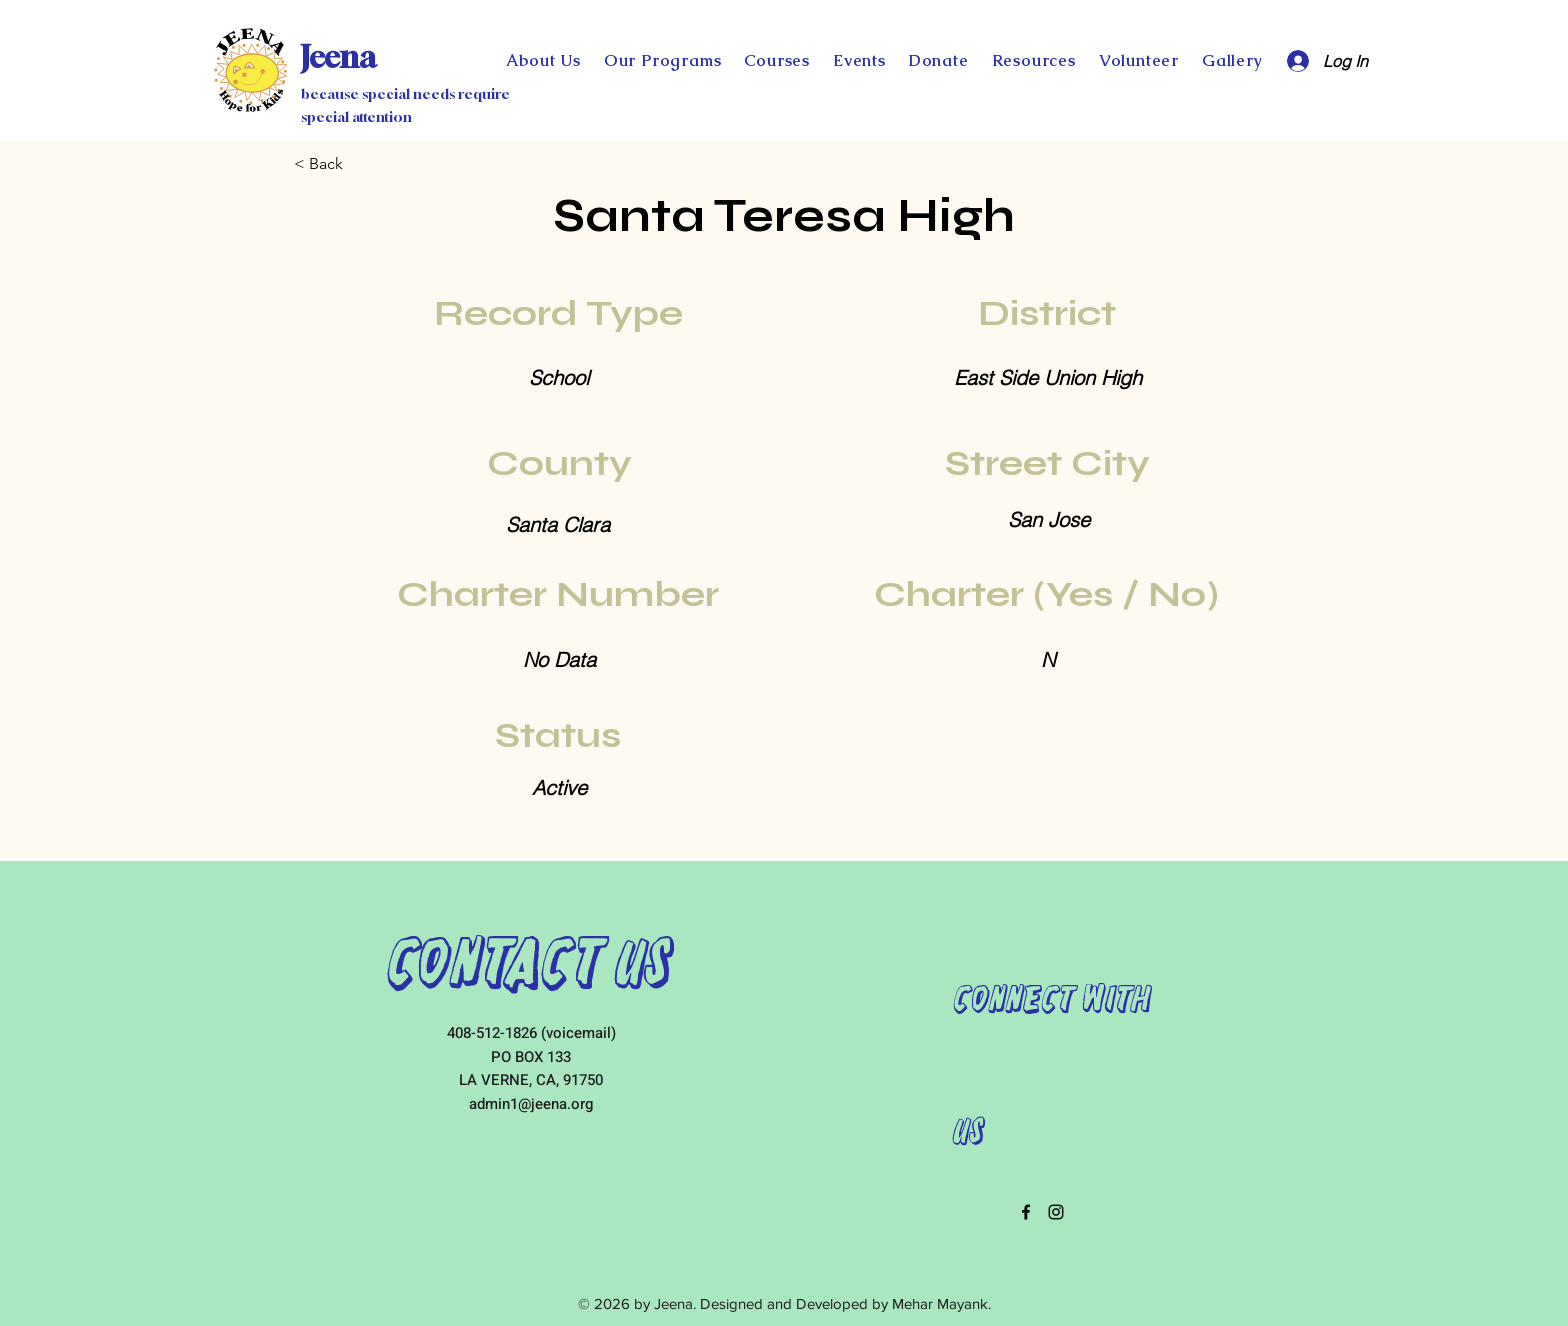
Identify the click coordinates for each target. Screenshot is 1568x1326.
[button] (938, 60)
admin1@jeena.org (531, 1104)
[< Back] (360, 164)
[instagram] (1056, 1212)
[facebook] (1026, 1212)
